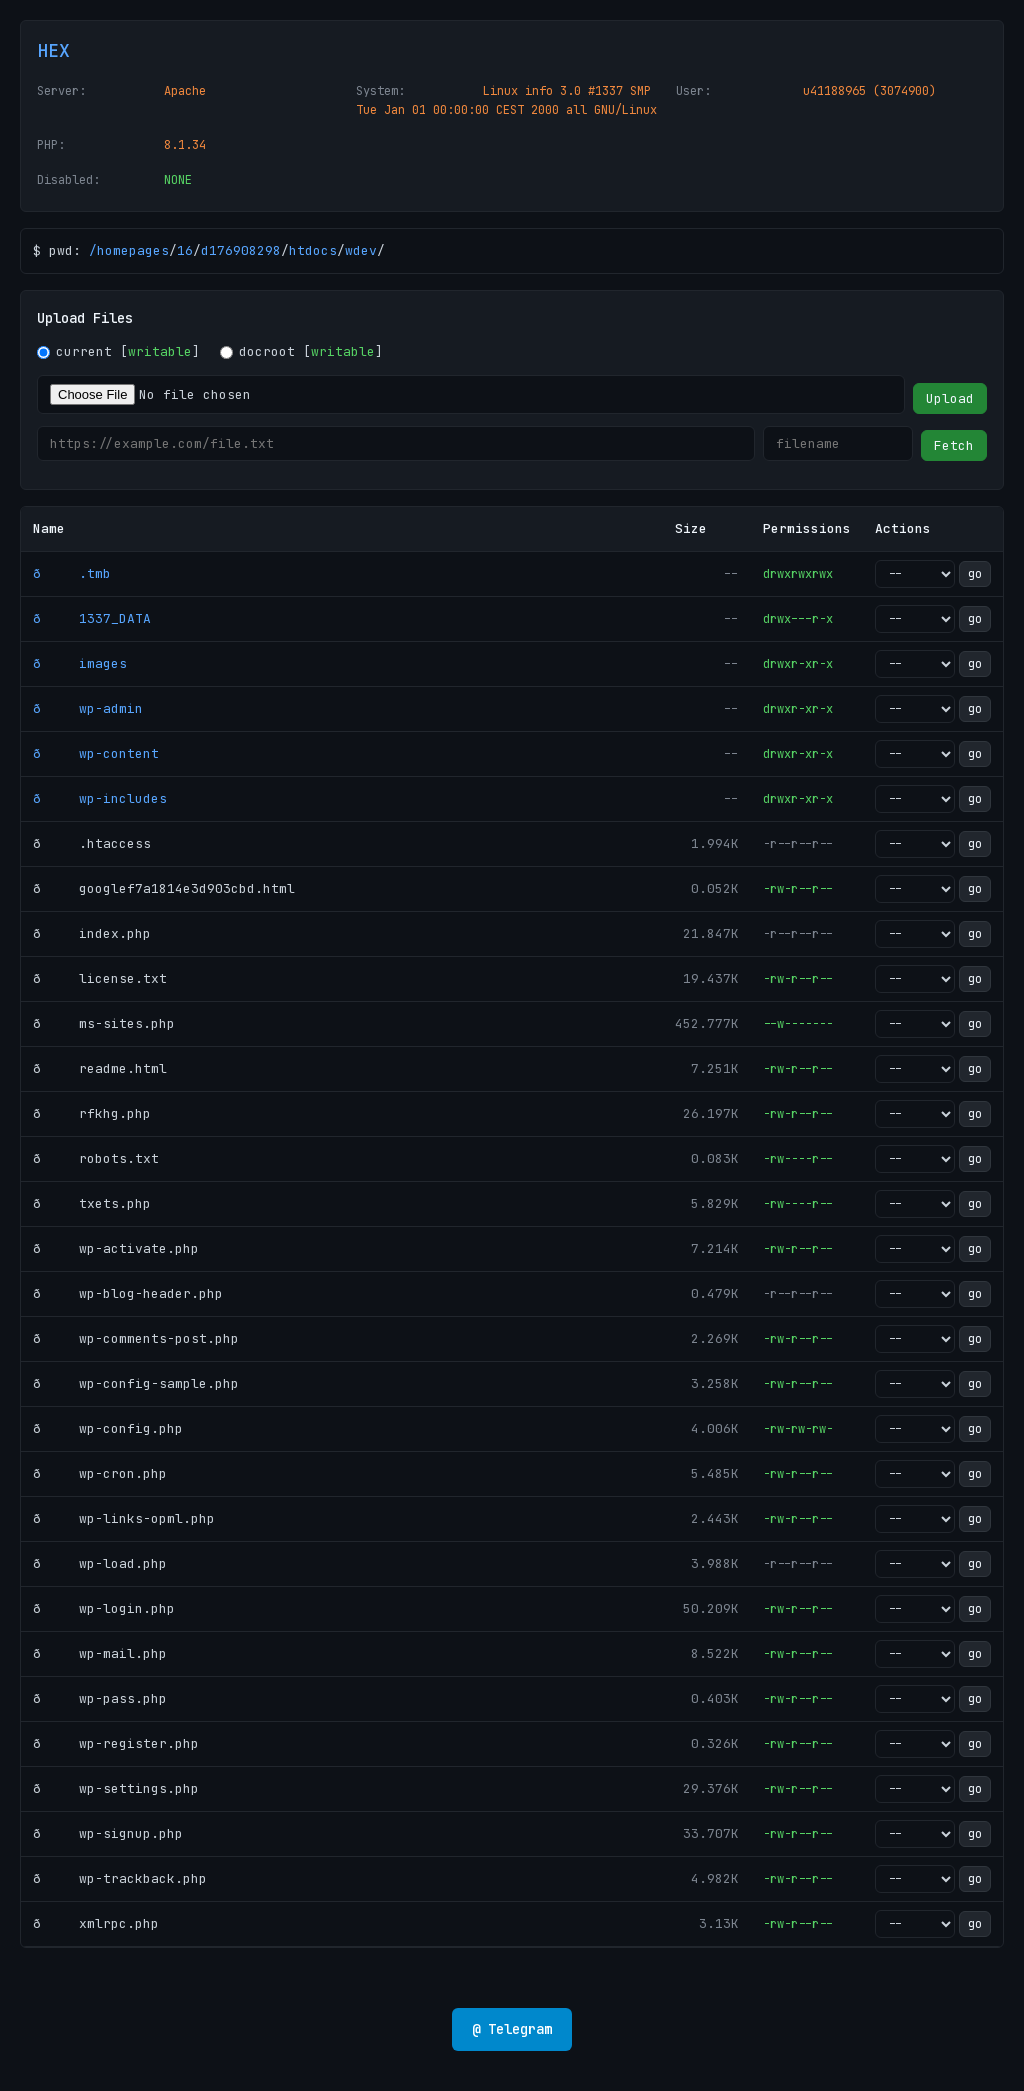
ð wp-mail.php (100, 1653)
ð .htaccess (92, 843)
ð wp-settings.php (116, 1788)
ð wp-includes (100, 798)
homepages (133, 250)
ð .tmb (72, 573)
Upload (950, 398)
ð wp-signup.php (108, 1833)
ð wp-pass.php (100, 1698)
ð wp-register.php (116, 1743)
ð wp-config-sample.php (136, 1383)
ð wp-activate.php (116, 1248)
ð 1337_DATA (92, 618)
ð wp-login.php (104, 1608)
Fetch (954, 445)
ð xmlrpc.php (96, 1923)
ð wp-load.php (100, 1563)
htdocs (313, 250)
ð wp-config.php (108, 1428)
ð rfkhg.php (92, 1113)
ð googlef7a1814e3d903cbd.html (164, 888)
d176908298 (241, 250)
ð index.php (92, 933)
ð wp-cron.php (100, 1473)
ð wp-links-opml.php (124, 1518)
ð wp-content (96, 753)
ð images (80, 663)
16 (185, 250)
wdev (361, 250)
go (975, 574)
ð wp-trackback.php (120, 1878)
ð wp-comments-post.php (136, 1338)
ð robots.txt (96, 1158)
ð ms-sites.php (104, 1023)
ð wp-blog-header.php (128, 1293)
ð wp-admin (88, 708)
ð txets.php (92, 1203)
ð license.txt (100, 978)
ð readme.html (100, 1068)
